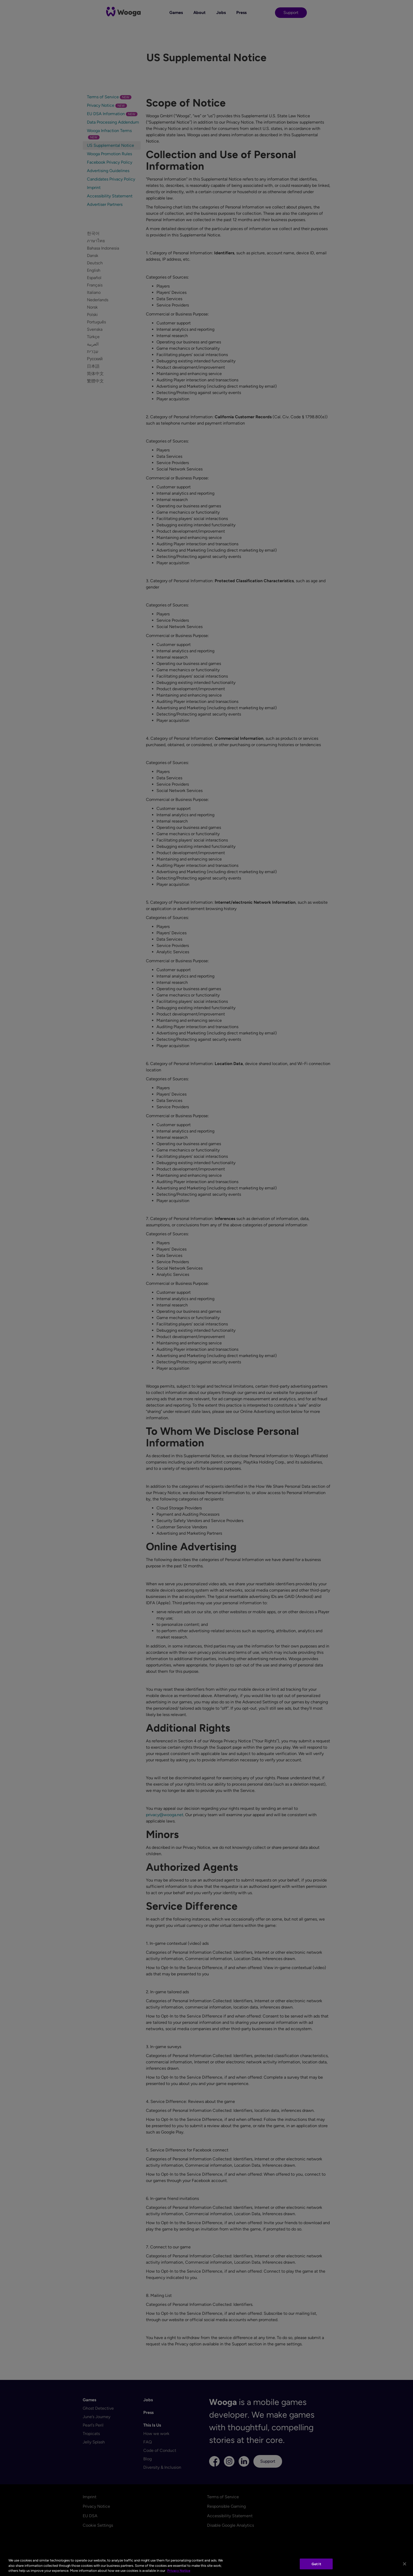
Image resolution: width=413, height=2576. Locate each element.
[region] (206, 2564)
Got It (316, 2564)
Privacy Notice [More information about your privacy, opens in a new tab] (178, 2571)
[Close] (404, 2564)
